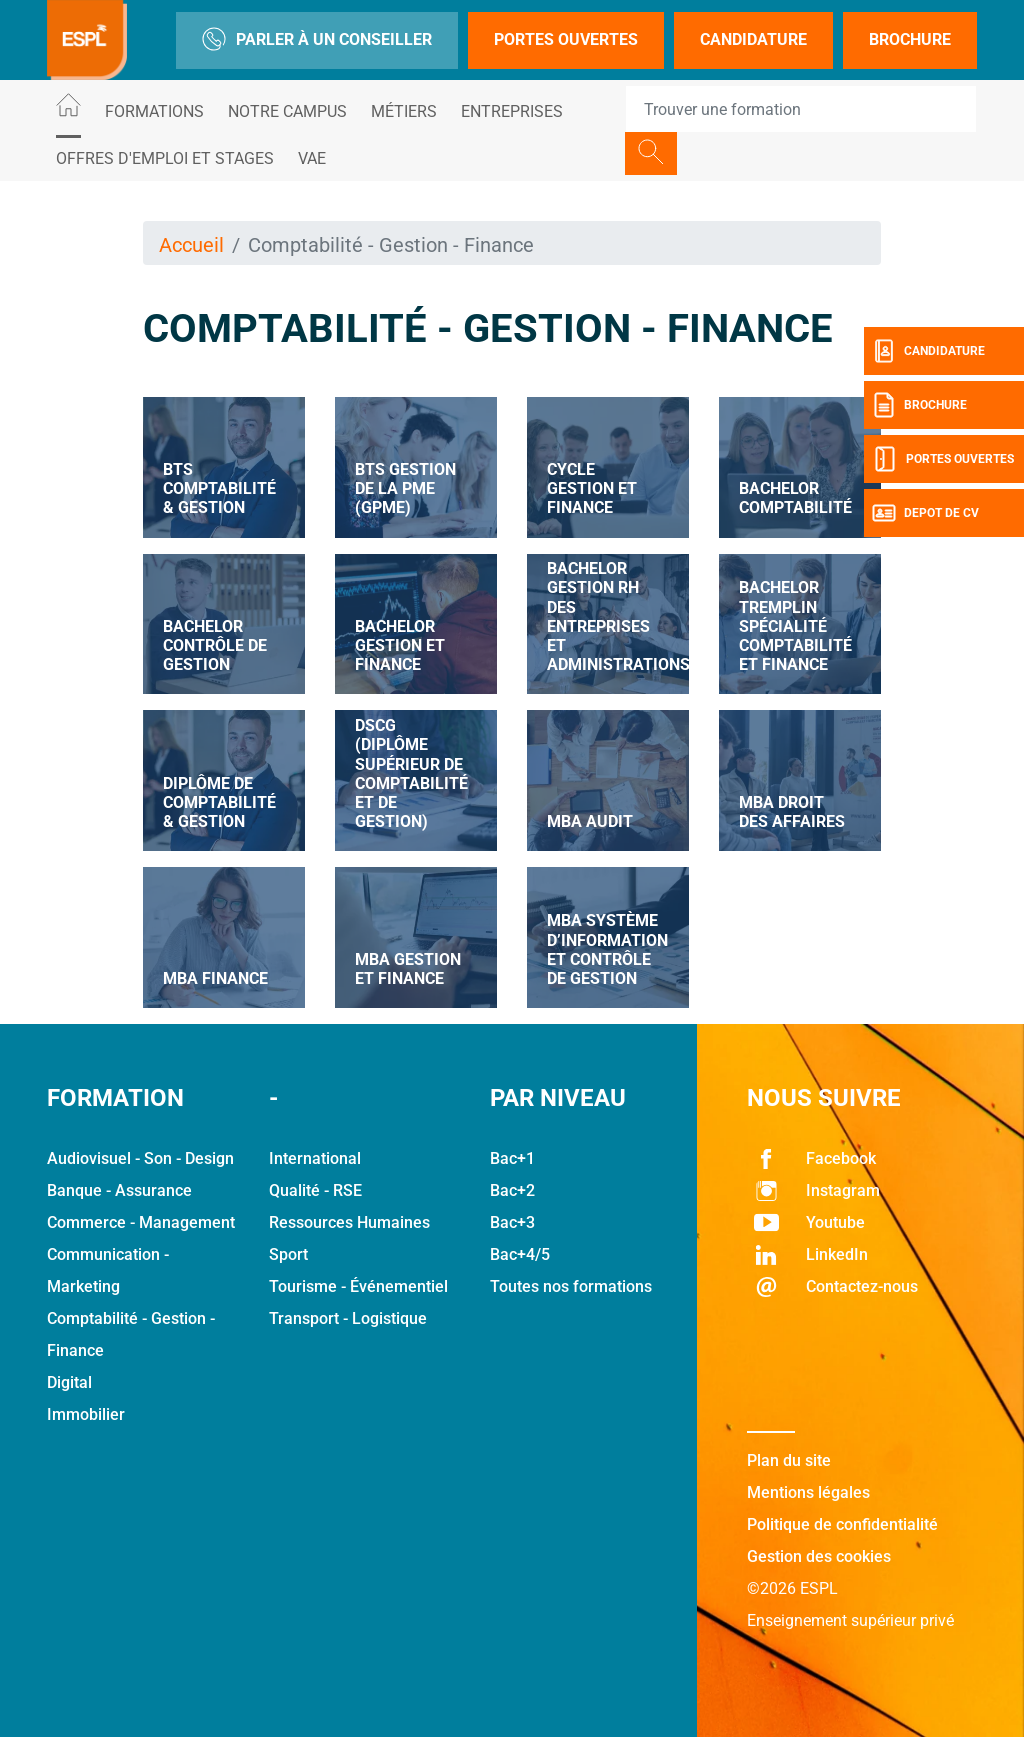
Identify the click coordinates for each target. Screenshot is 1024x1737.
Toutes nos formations (571, 1286)
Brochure (910, 39)
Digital (69, 1382)
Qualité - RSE (315, 1190)
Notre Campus (287, 111)
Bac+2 (512, 1190)
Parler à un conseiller (317, 40)
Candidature (753, 39)
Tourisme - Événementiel (358, 1286)
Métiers (404, 111)
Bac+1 (512, 1158)
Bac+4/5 (520, 1254)
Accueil (191, 245)
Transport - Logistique (348, 1318)
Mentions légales (808, 1492)
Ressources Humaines (349, 1222)
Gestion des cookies (819, 1556)
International (315, 1158)
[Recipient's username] (801, 109)
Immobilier (86, 1414)
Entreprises (512, 111)
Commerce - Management (141, 1222)
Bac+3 (512, 1222)
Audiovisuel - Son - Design (140, 1158)
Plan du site (789, 1460)
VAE (312, 158)
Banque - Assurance (119, 1190)
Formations (154, 111)
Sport (288, 1254)
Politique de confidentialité (842, 1524)
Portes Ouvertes (566, 39)
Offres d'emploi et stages (165, 158)
